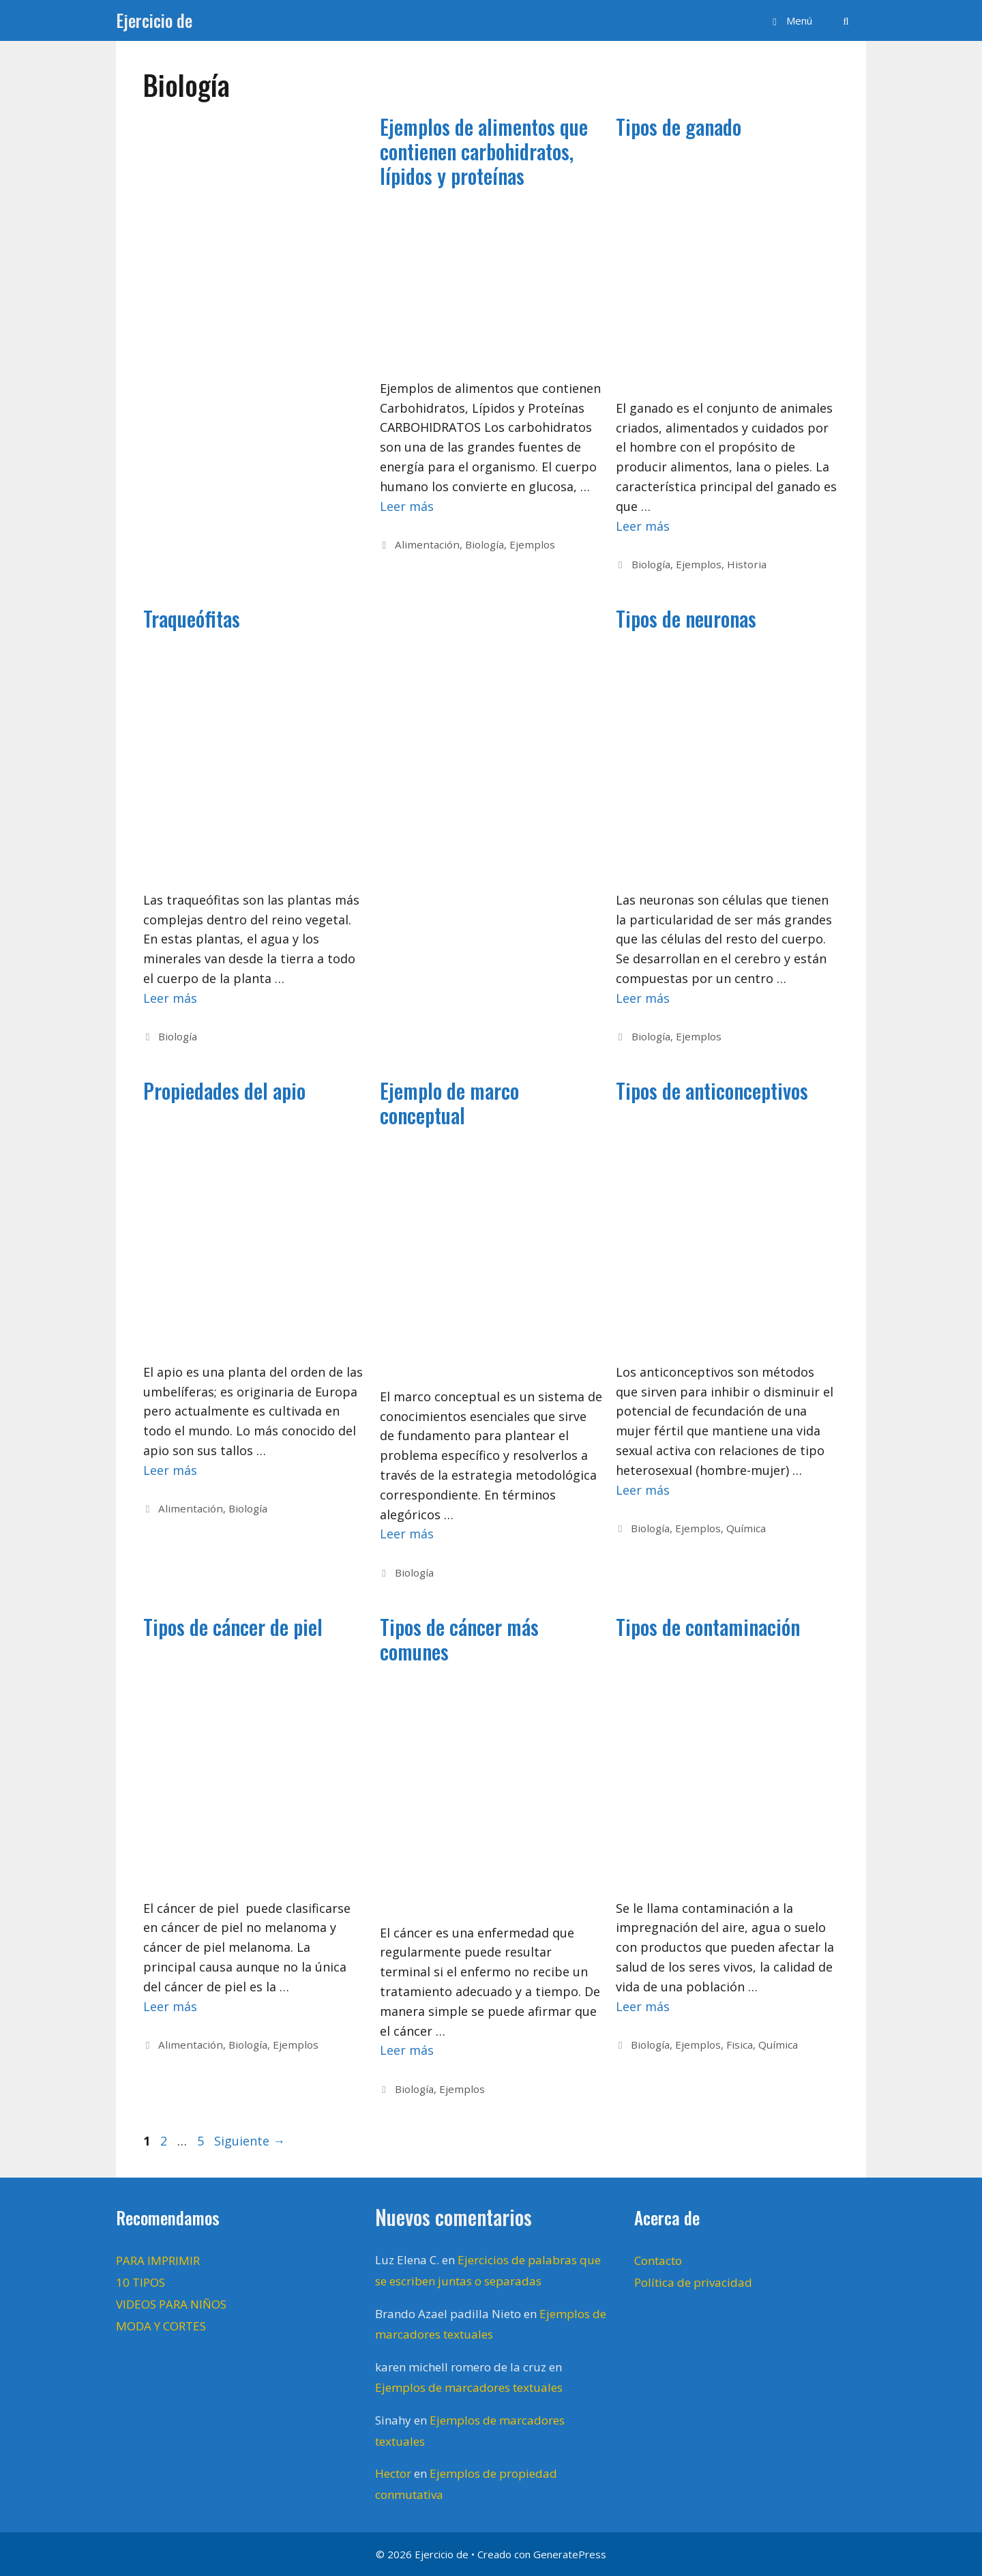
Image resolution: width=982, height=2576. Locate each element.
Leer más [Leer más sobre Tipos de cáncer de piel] (170, 2006)
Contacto (658, 2260)
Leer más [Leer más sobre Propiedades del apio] (170, 1470)
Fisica (739, 2044)
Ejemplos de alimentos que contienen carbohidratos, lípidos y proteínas (484, 151)
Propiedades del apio (224, 1090)
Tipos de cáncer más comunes (459, 1639)
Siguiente (249, 2141)
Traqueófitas (191, 618)
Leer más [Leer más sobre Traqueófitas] (170, 998)
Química (746, 1528)
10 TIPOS (140, 2282)
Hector (393, 2473)
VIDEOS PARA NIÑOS (171, 2304)
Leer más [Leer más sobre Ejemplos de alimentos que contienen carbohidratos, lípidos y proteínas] (407, 506)
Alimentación (427, 544)
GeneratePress (569, 2554)
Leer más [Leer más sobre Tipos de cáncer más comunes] (407, 2050)
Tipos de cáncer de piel (233, 1626)
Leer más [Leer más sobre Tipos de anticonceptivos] (643, 1490)
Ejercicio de (154, 20)
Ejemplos (532, 544)
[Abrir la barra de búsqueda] (846, 20)
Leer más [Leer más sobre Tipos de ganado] (643, 526)
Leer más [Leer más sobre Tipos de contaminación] (643, 2006)
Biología (484, 544)
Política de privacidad (693, 2282)
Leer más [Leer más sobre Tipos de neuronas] (643, 998)
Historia (747, 564)
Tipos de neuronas (686, 618)
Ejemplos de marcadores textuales (469, 2387)
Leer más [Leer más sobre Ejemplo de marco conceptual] (407, 1533)
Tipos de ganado (678, 126)
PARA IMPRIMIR (158, 2260)
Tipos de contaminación (708, 1626)
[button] (789, 20)
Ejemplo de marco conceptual (449, 1102)
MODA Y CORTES (161, 2326)
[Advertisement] (247, 324)
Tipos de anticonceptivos (712, 1090)
